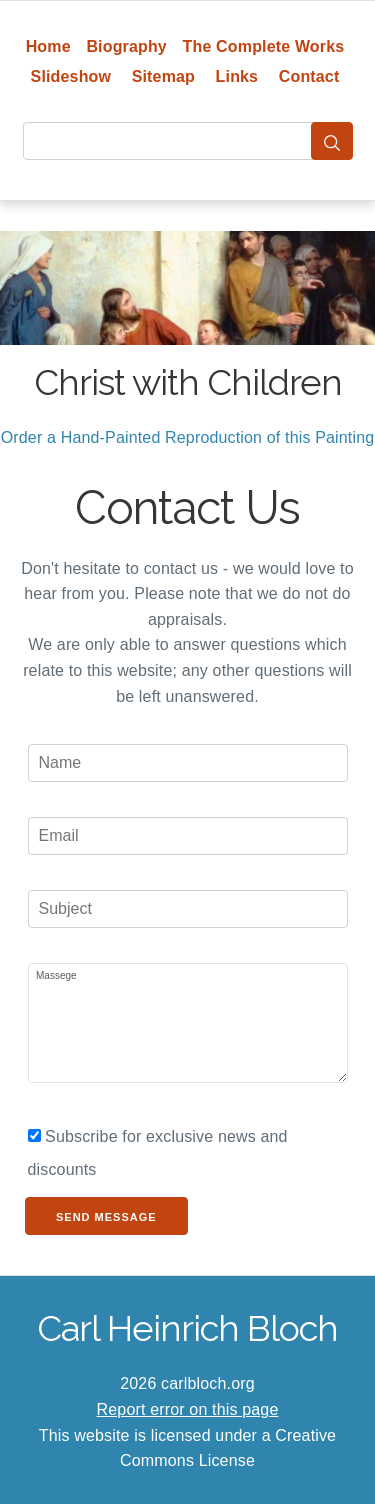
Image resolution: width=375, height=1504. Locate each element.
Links (237, 76)
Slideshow (71, 76)
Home (48, 46)
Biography (126, 46)
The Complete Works (264, 46)
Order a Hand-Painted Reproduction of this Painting (188, 437)
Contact (309, 76)
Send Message (106, 1217)
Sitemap (163, 76)
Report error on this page (188, 1409)
